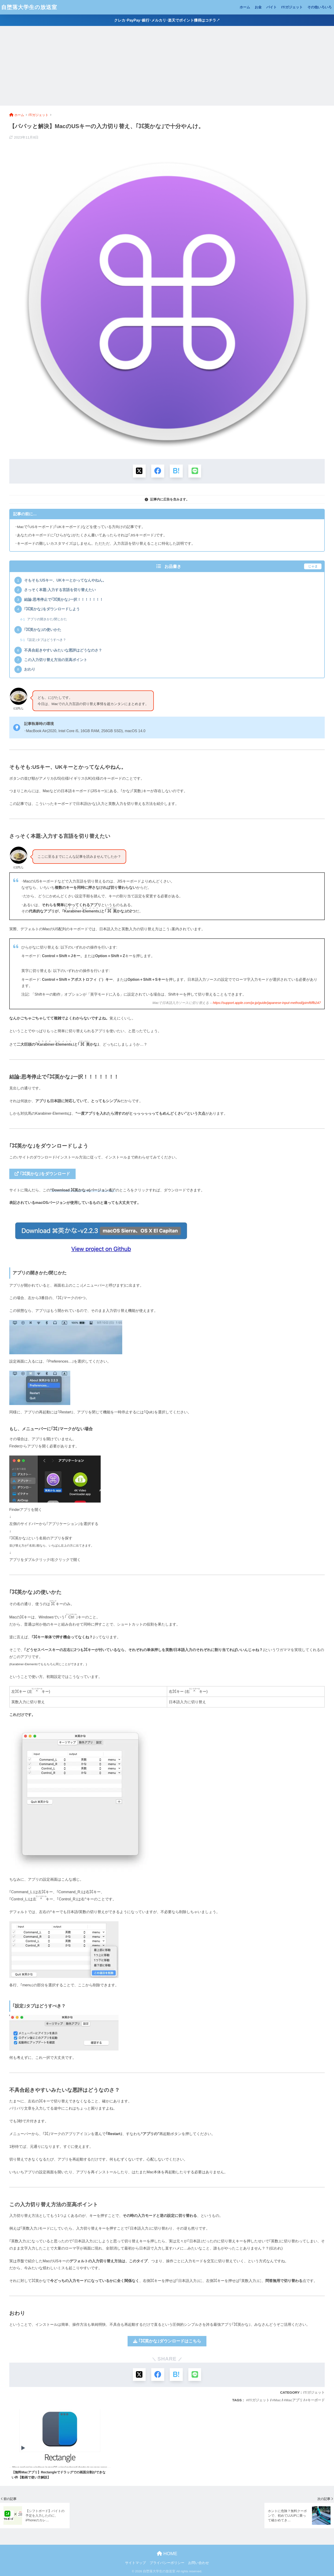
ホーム (245, 7)
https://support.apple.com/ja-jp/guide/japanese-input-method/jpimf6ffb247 (267, 1003)
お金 (258, 7)
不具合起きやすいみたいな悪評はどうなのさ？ (63, 650)
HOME (167, 2553)
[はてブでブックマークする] (176, 471)
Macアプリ (294, 2400)
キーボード (316, 2400)
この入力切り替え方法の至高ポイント (55, 660)
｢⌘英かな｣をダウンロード (42, 1173)
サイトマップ (135, 2563)
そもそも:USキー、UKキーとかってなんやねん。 (65, 580)
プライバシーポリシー (167, 2563)
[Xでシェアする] (139, 471)
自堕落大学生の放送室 (29, 7)
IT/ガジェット (292, 7)
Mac (277, 2400)
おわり (29, 669)
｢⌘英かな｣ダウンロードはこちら (167, 2341)
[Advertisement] (167, 65)
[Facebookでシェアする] (157, 471)
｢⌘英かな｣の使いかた (42, 630)
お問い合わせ (198, 2563)
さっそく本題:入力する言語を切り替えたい (60, 590)
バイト (271, 7)
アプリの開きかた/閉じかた (47, 619)
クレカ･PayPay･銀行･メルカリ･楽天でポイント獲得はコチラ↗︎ (167, 20)
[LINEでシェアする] (194, 471)
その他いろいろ (319, 7)
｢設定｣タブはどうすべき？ (46, 640)
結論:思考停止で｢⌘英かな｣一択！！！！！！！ (63, 599)
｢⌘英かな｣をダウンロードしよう (52, 609)
